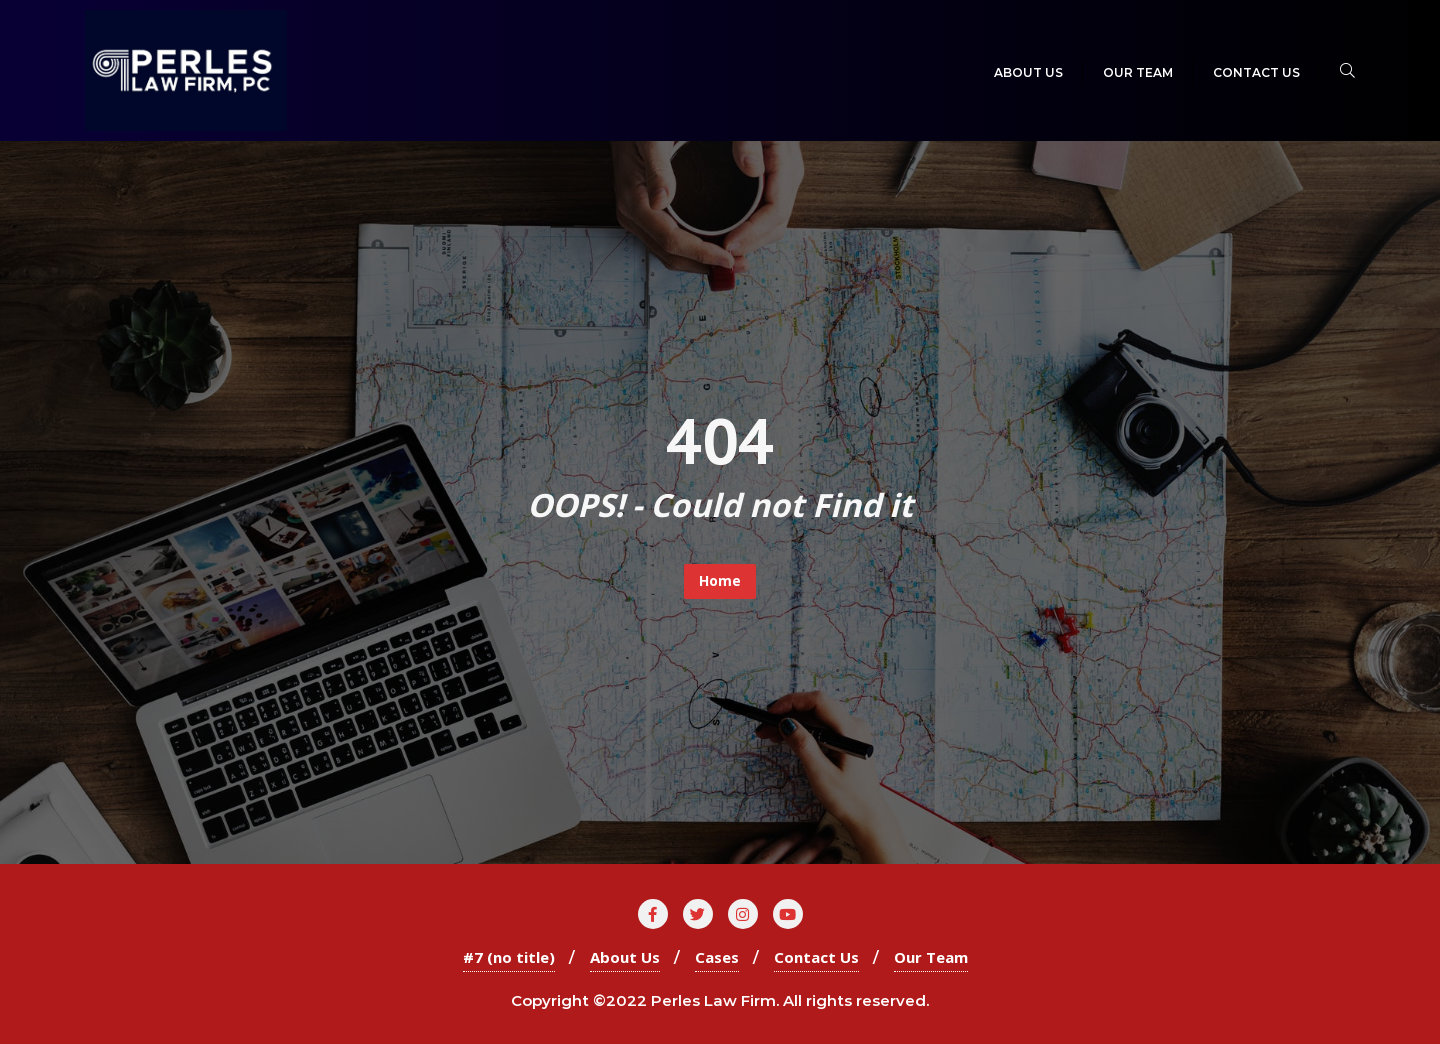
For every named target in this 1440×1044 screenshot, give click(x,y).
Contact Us (816, 957)
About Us (625, 957)
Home (720, 580)
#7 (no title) (509, 957)
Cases (717, 957)
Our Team (931, 957)
